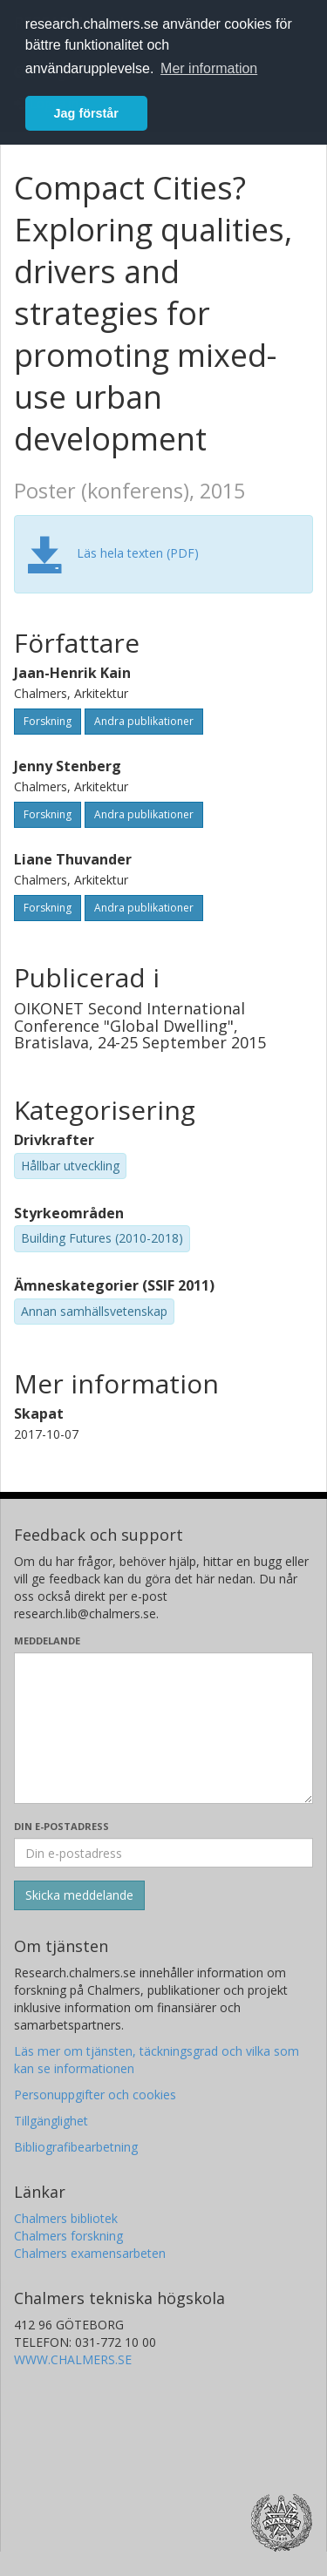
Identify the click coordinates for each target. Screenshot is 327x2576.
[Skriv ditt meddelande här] (163, 1728)
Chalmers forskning (68, 2235)
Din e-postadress (61, 1826)
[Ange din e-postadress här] (163, 1853)
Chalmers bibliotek (66, 2218)
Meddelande (47, 1640)
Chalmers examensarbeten (90, 2253)
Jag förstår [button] (86, 113)
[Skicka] (79, 1895)
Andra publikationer (144, 721)
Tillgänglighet (51, 2120)
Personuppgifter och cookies (95, 2094)
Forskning (48, 721)
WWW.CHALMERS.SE (73, 2359)
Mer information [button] (208, 68)
